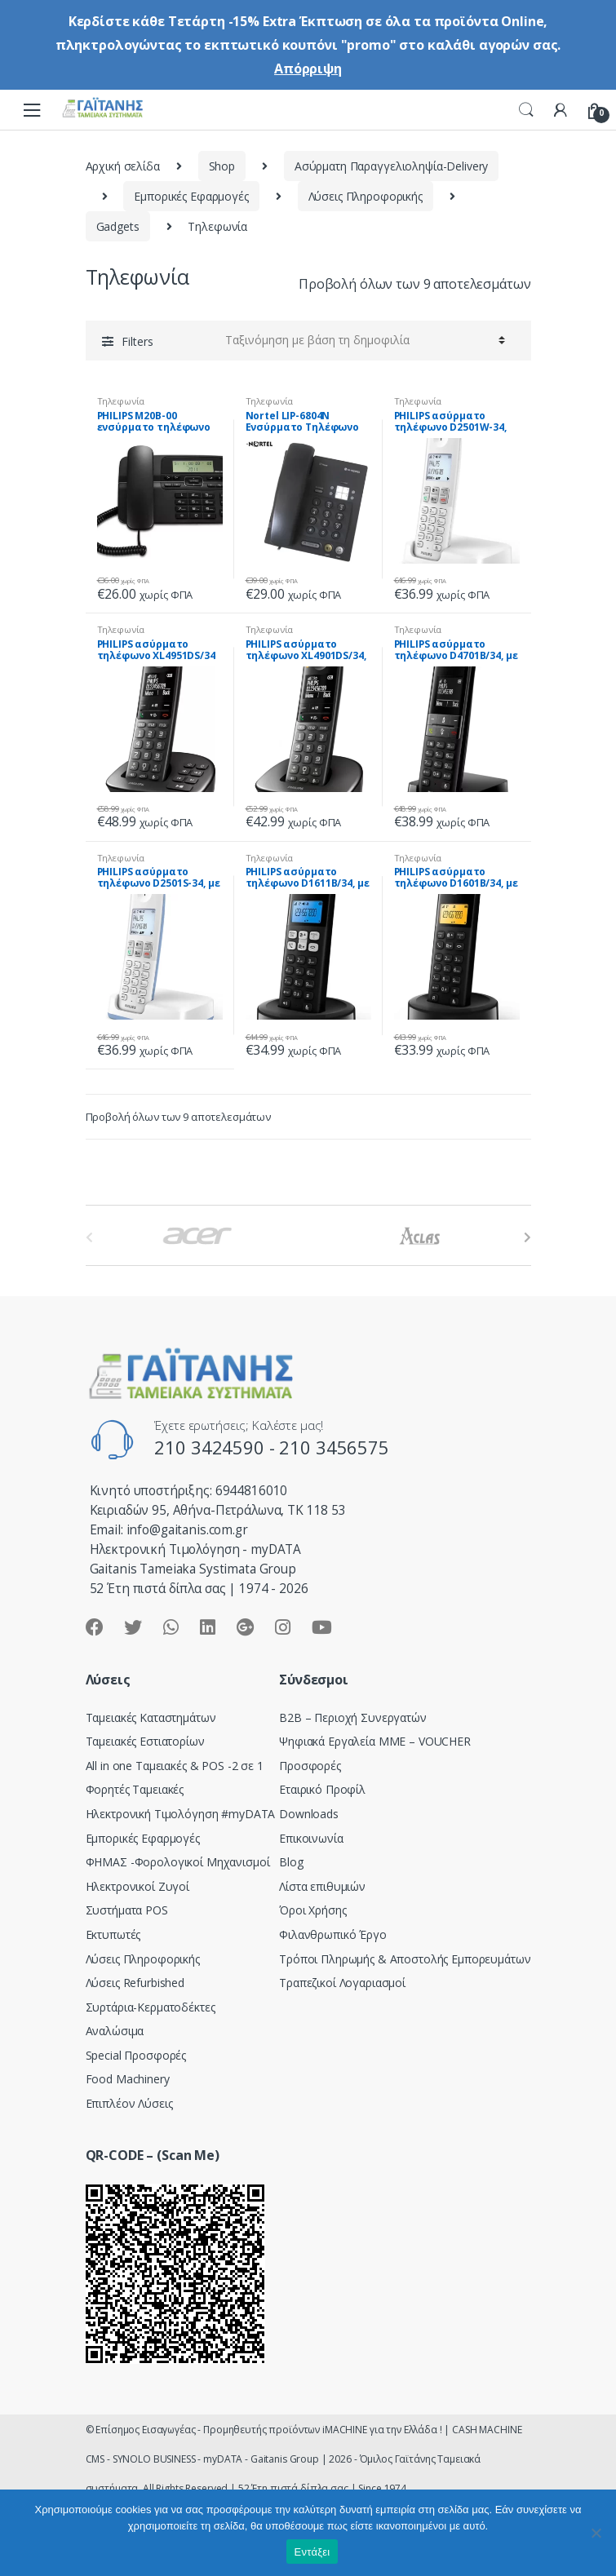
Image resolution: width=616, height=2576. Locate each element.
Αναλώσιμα (115, 2030)
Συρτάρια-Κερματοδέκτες (150, 2007)
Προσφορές (310, 1765)
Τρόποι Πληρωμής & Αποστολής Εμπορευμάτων (404, 1959)
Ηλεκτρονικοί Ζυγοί (137, 1886)
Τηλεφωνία (121, 401)
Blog (291, 1862)
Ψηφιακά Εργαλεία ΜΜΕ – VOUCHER (375, 1741)
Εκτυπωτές (113, 1934)
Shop (222, 166)
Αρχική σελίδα (123, 166)
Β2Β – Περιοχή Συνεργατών (353, 1717)
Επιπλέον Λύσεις (129, 2103)
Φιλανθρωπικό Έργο (333, 1934)
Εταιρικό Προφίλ (322, 1789)
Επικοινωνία (311, 1838)
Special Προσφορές (136, 2055)
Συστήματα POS (127, 1910)
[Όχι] (595, 2533)
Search (526, 110)
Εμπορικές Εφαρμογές (191, 196)
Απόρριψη (308, 68)
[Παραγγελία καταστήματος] (363, 340)
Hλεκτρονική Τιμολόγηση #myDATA (181, 1813)
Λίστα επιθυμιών (322, 1886)
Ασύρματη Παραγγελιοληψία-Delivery (391, 166)
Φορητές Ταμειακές (135, 1789)
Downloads (309, 1813)
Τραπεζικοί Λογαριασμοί (342, 1982)
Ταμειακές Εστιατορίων (145, 1741)
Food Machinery (128, 2079)
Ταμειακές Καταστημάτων (151, 1717)
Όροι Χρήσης (312, 1910)
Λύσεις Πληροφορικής (365, 196)
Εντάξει (312, 2552)
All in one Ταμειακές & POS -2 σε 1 (175, 1765)
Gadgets (118, 226)
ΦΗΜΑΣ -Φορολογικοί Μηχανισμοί (178, 1862)
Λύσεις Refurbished (135, 1982)
